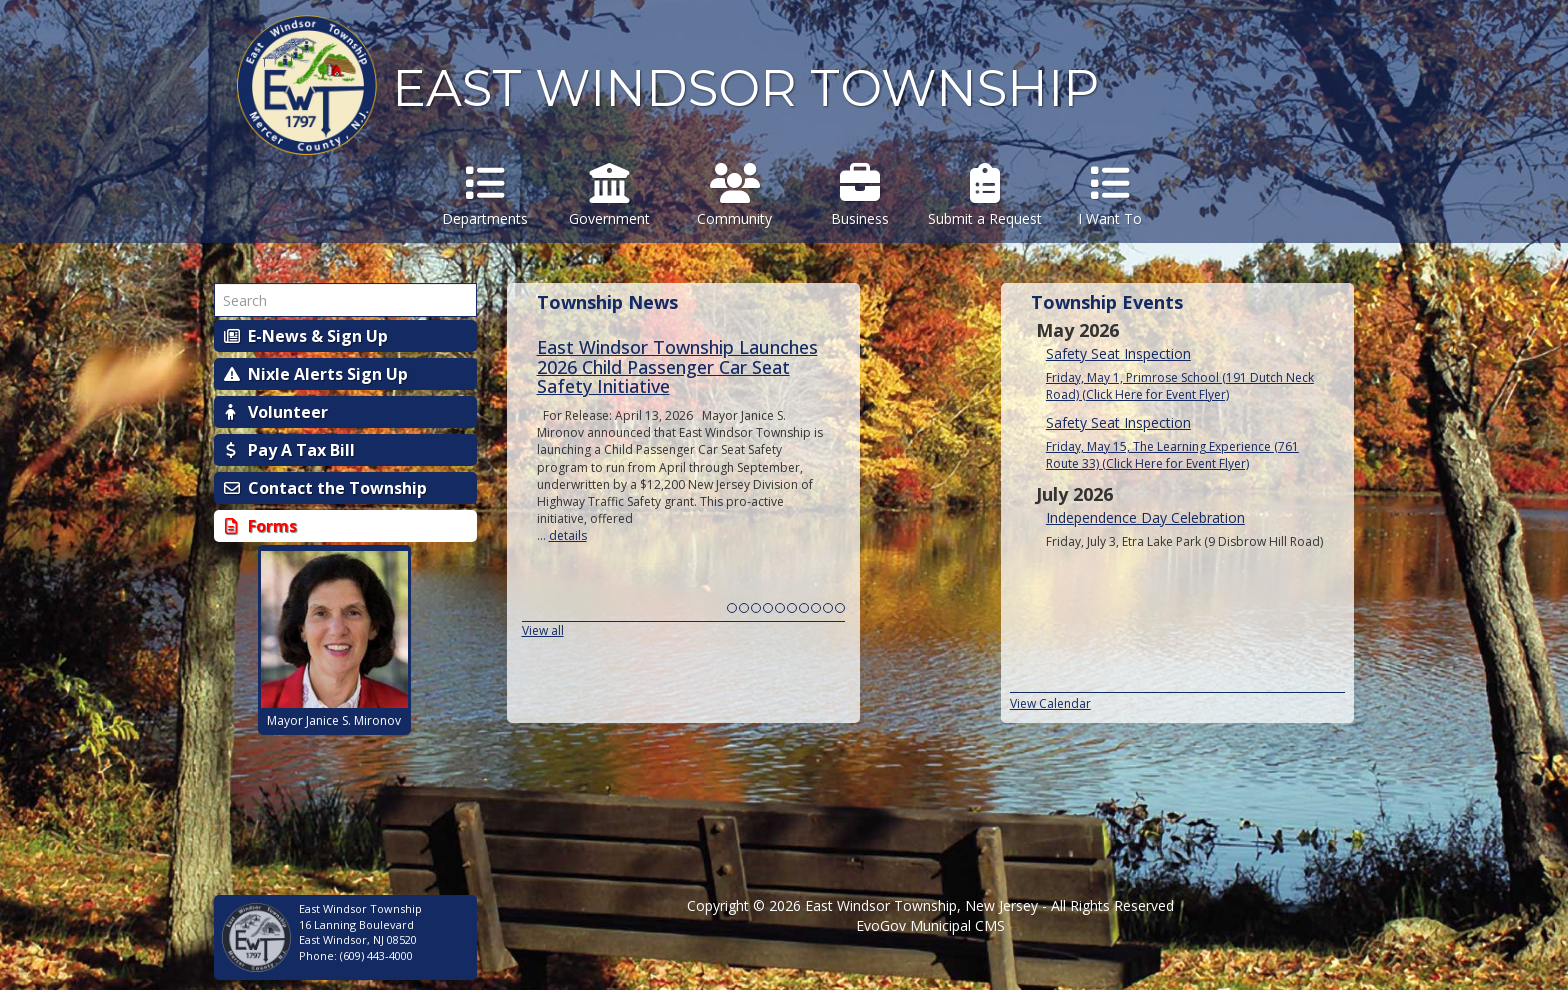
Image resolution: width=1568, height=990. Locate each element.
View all (543, 630)
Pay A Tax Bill (289, 450)
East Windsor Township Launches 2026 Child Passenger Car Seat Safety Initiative (677, 367)
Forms (260, 526)
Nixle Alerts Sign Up (316, 374)
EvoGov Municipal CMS (930, 925)
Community (734, 195)
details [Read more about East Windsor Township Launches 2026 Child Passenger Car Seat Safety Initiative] (568, 535)
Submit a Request (984, 195)
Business (859, 195)
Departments (484, 195)
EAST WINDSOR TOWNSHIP (745, 88)
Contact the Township (325, 488)
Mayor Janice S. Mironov (334, 720)
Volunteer (276, 412)
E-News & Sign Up (306, 336)
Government (609, 195)
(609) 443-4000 (376, 955)
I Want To (1109, 195)
